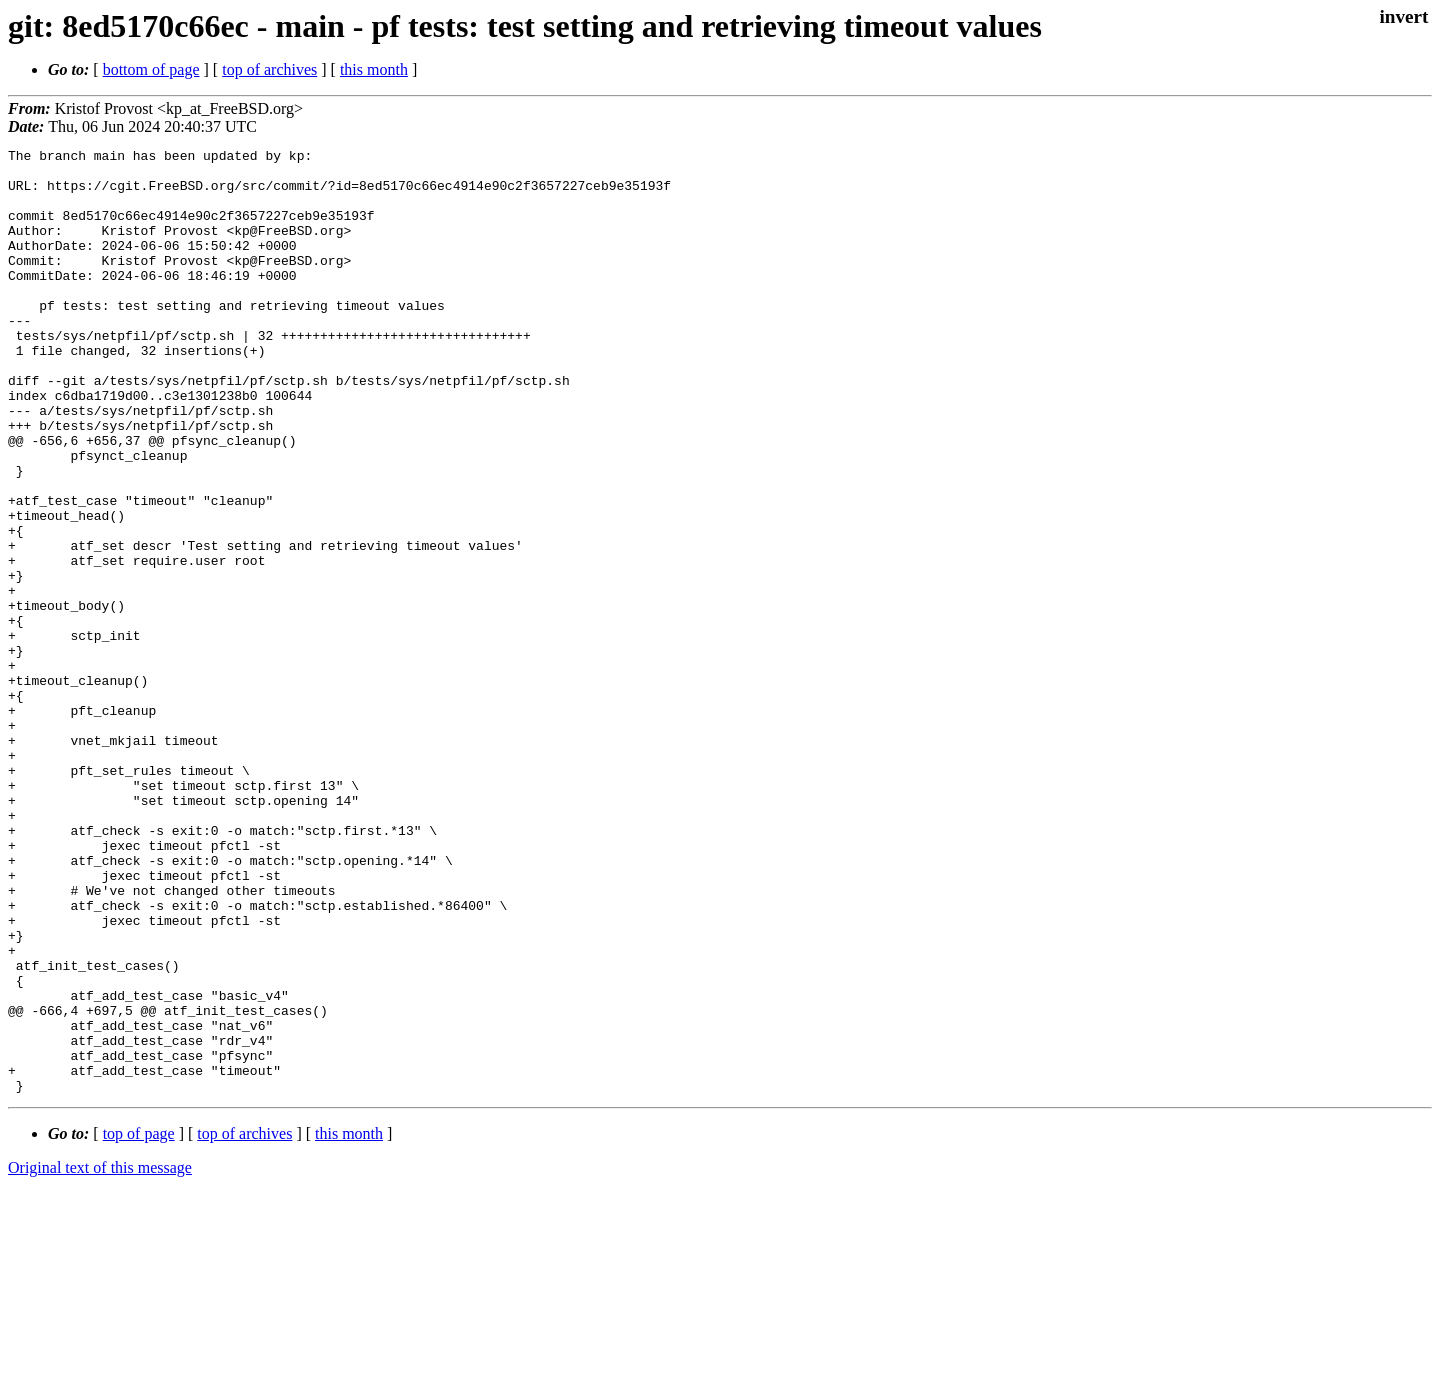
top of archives (269, 69)
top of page (139, 1322)
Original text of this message (100, 1356)
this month (374, 69)
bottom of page (151, 69)
